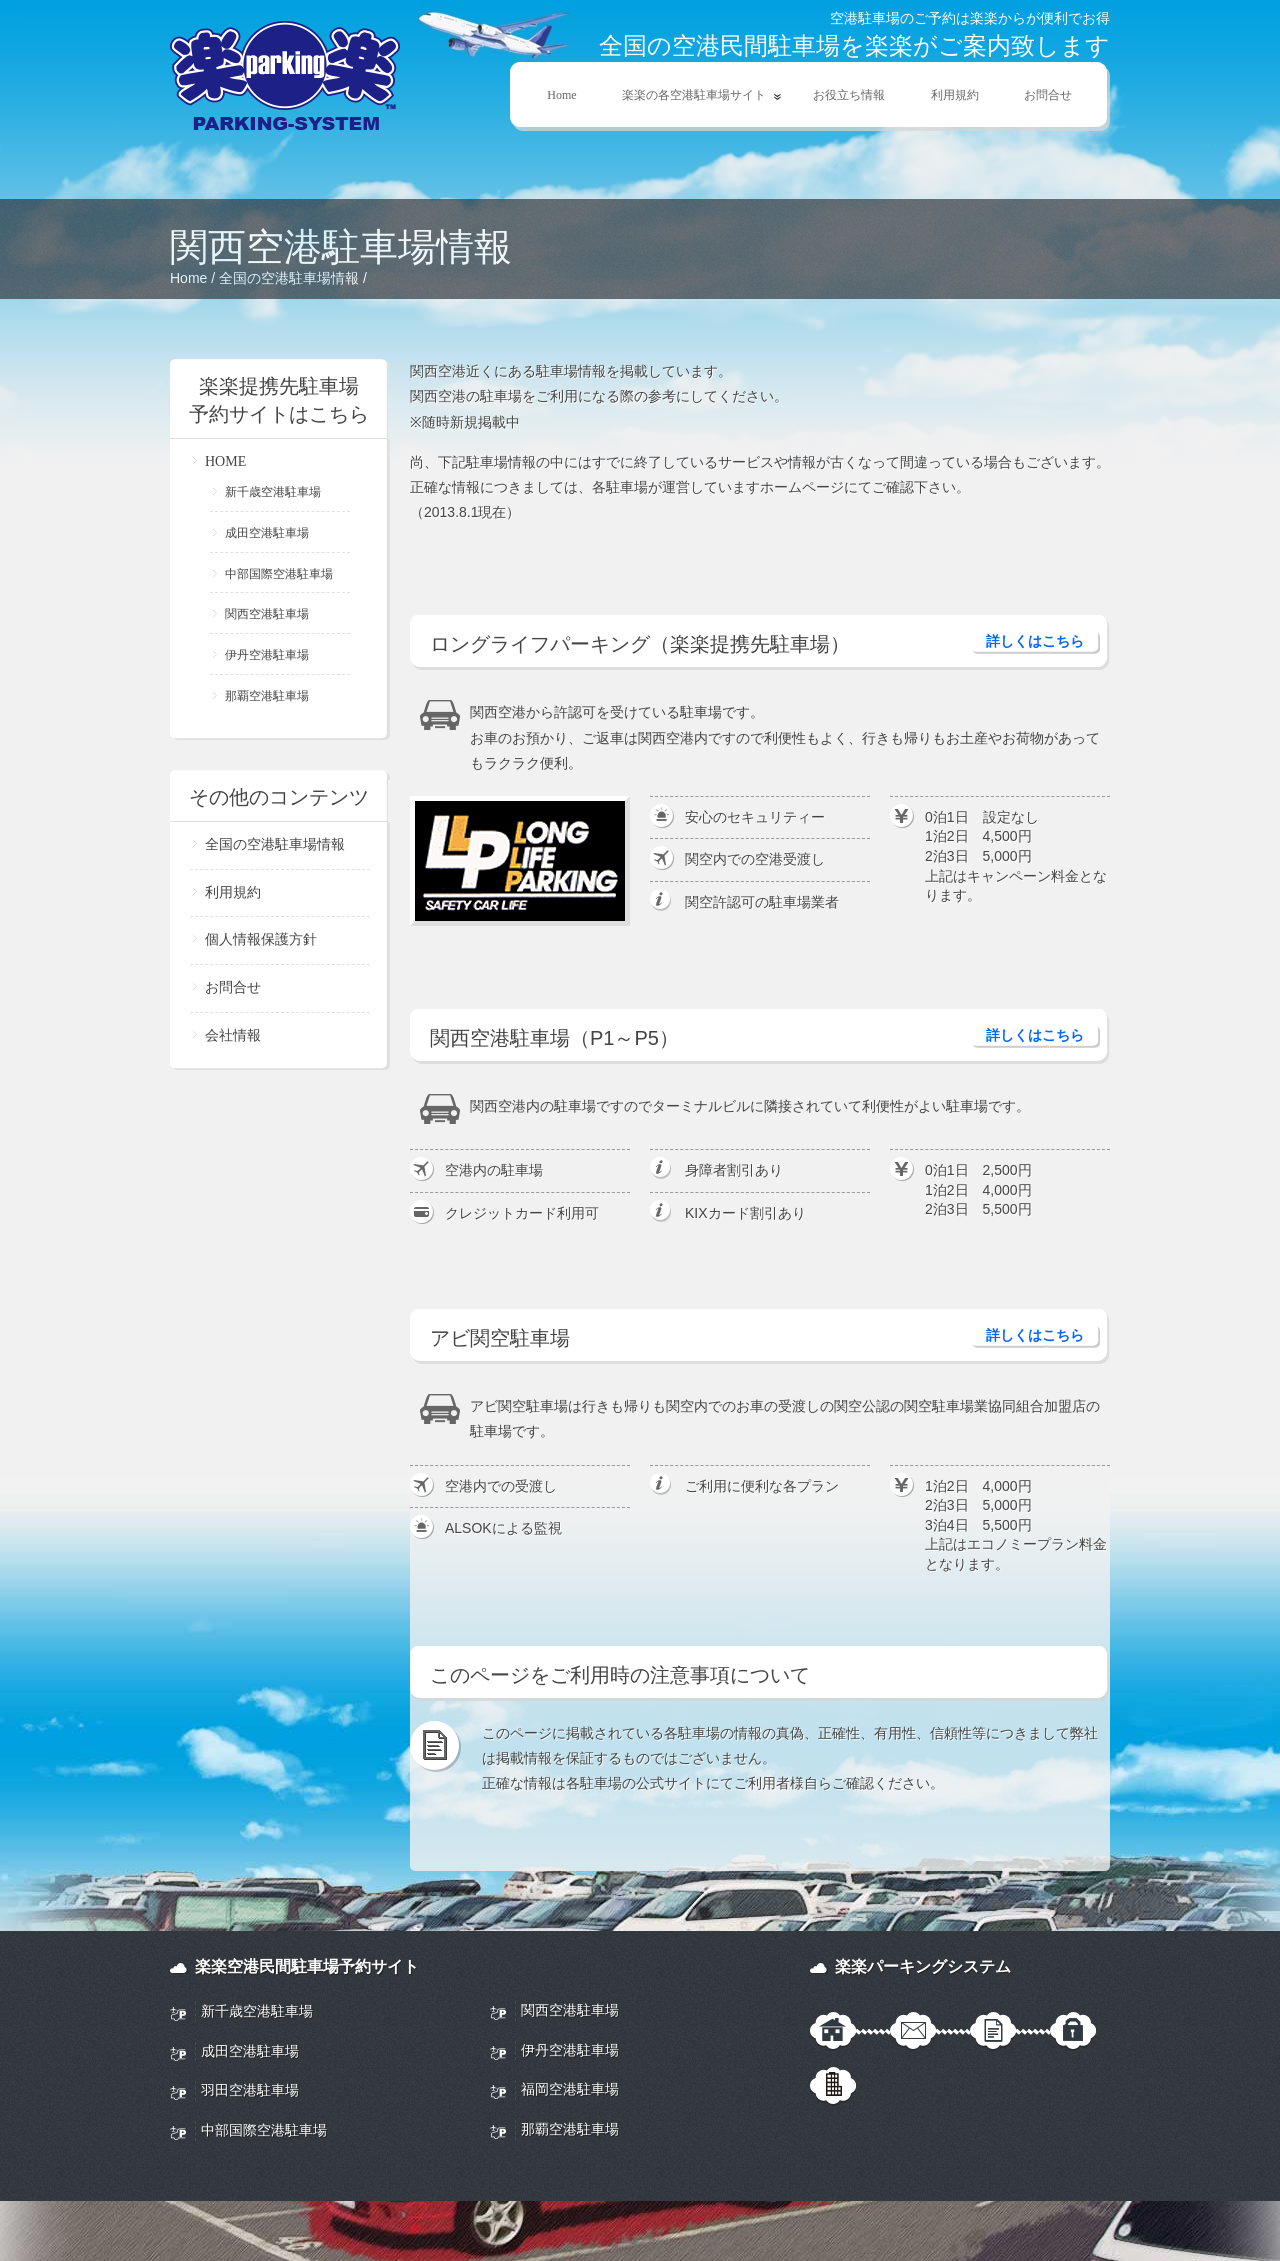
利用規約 (955, 95)
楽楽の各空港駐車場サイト (691, 96)
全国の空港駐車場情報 (289, 278)
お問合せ (1048, 95)
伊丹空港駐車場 (267, 655)
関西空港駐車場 (267, 614)
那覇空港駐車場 (267, 696)
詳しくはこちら (1035, 641)
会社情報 (233, 1035)
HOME (225, 461)
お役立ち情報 (849, 95)
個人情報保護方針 (261, 939)
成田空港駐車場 (267, 533)
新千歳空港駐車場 (273, 492)
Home (561, 95)
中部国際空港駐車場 (279, 574)
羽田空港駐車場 (250, 2090)
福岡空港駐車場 (570, 2089)
